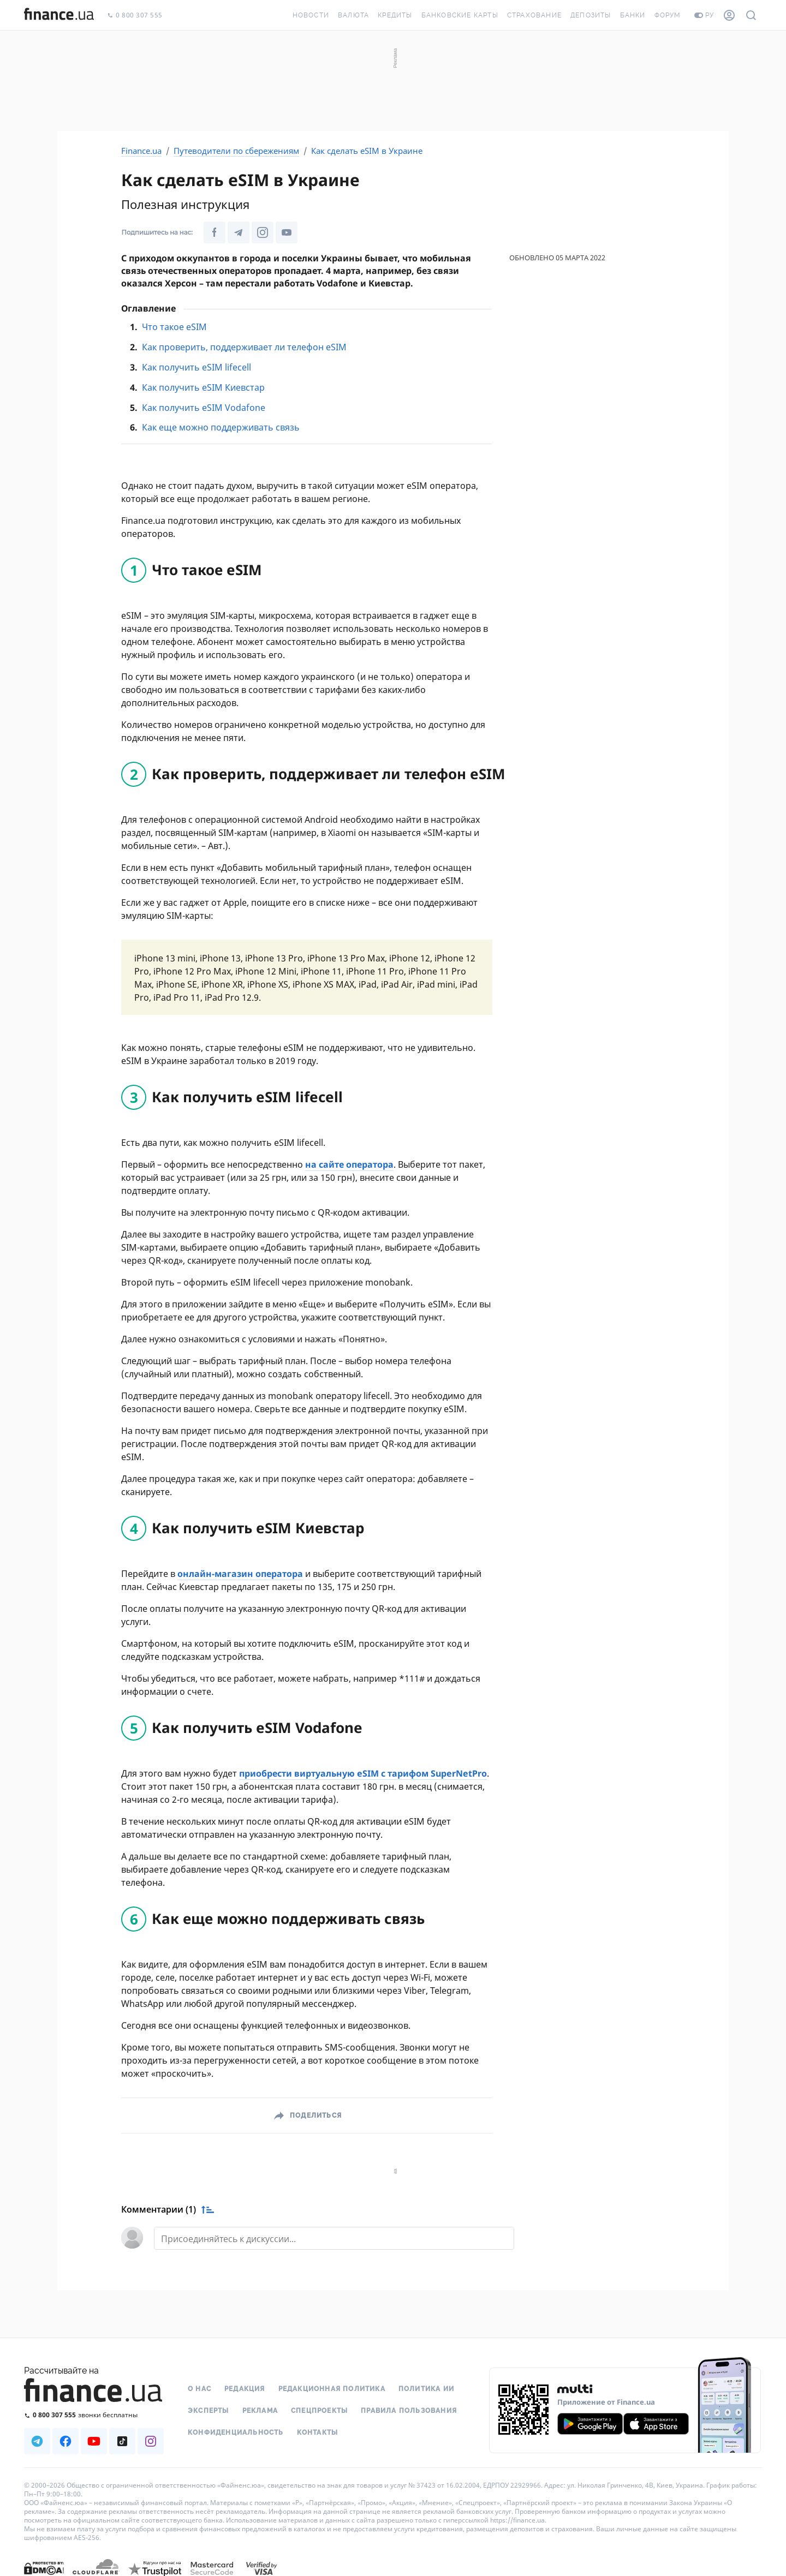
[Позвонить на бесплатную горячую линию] (94, 2414)
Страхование (534, 15)
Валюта (353, 15)
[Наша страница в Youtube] (286, 232)
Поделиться (316, 2115)
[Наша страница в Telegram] (238, 232)
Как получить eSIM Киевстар (203, 387)
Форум (667, 15)
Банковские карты (459, 15)
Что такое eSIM (174, 327)
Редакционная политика (331, 2389)
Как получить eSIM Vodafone (203, 408)
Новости (311, 15)
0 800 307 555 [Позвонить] (135, 15)
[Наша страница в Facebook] (214, 232)
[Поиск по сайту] (751, 15)
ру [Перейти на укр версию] (704, 15)
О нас (199, 2389)
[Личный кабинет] (729, 15)
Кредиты (395, 15)
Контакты (317, 2432)
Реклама (260, 2410)
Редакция (244, 2389)
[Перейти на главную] (59, 15)
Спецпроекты (319, 2410)
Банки (633, 15)
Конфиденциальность (236, 2432)
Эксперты (208, 2410)
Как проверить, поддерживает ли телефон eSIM (244, 347)
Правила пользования (409, 2410)
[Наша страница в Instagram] (262, 232)
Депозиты (590, 15)
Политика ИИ (426, 2389)
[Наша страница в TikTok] (122, 2441)
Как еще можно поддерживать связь (221, 427)
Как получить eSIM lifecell (196, 367)
